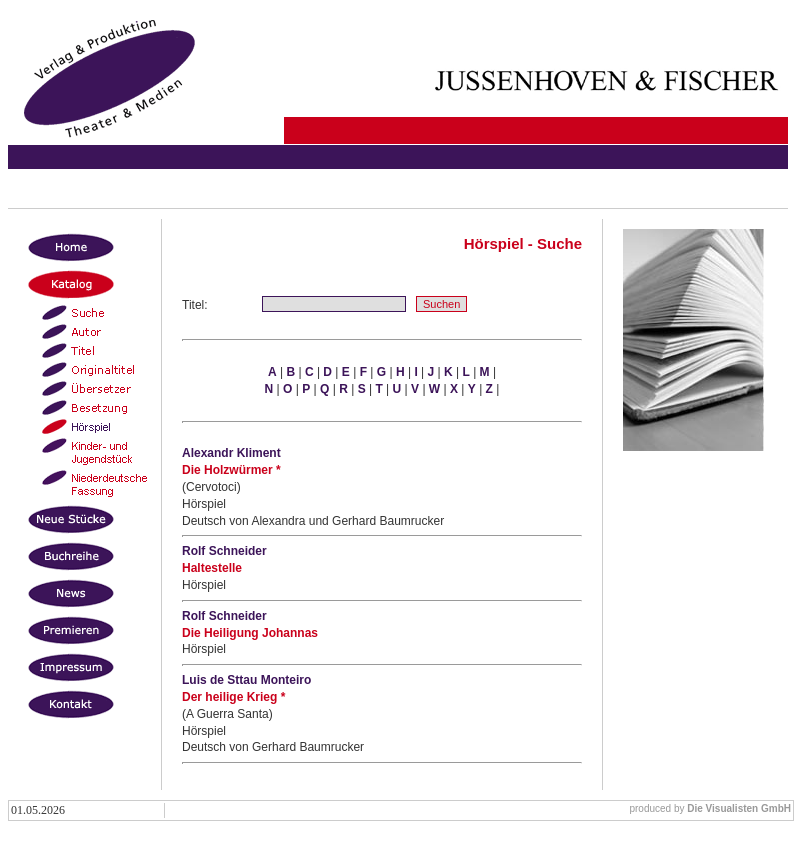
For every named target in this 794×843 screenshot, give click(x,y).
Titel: (195, 305)
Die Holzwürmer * (231, 470)
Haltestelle (212, 568)
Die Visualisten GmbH (739, 808)
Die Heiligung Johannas (250, 633)
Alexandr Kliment (231, 453)
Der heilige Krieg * (233, 697)
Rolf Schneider (224, 551)
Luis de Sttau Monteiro (246, 680)
